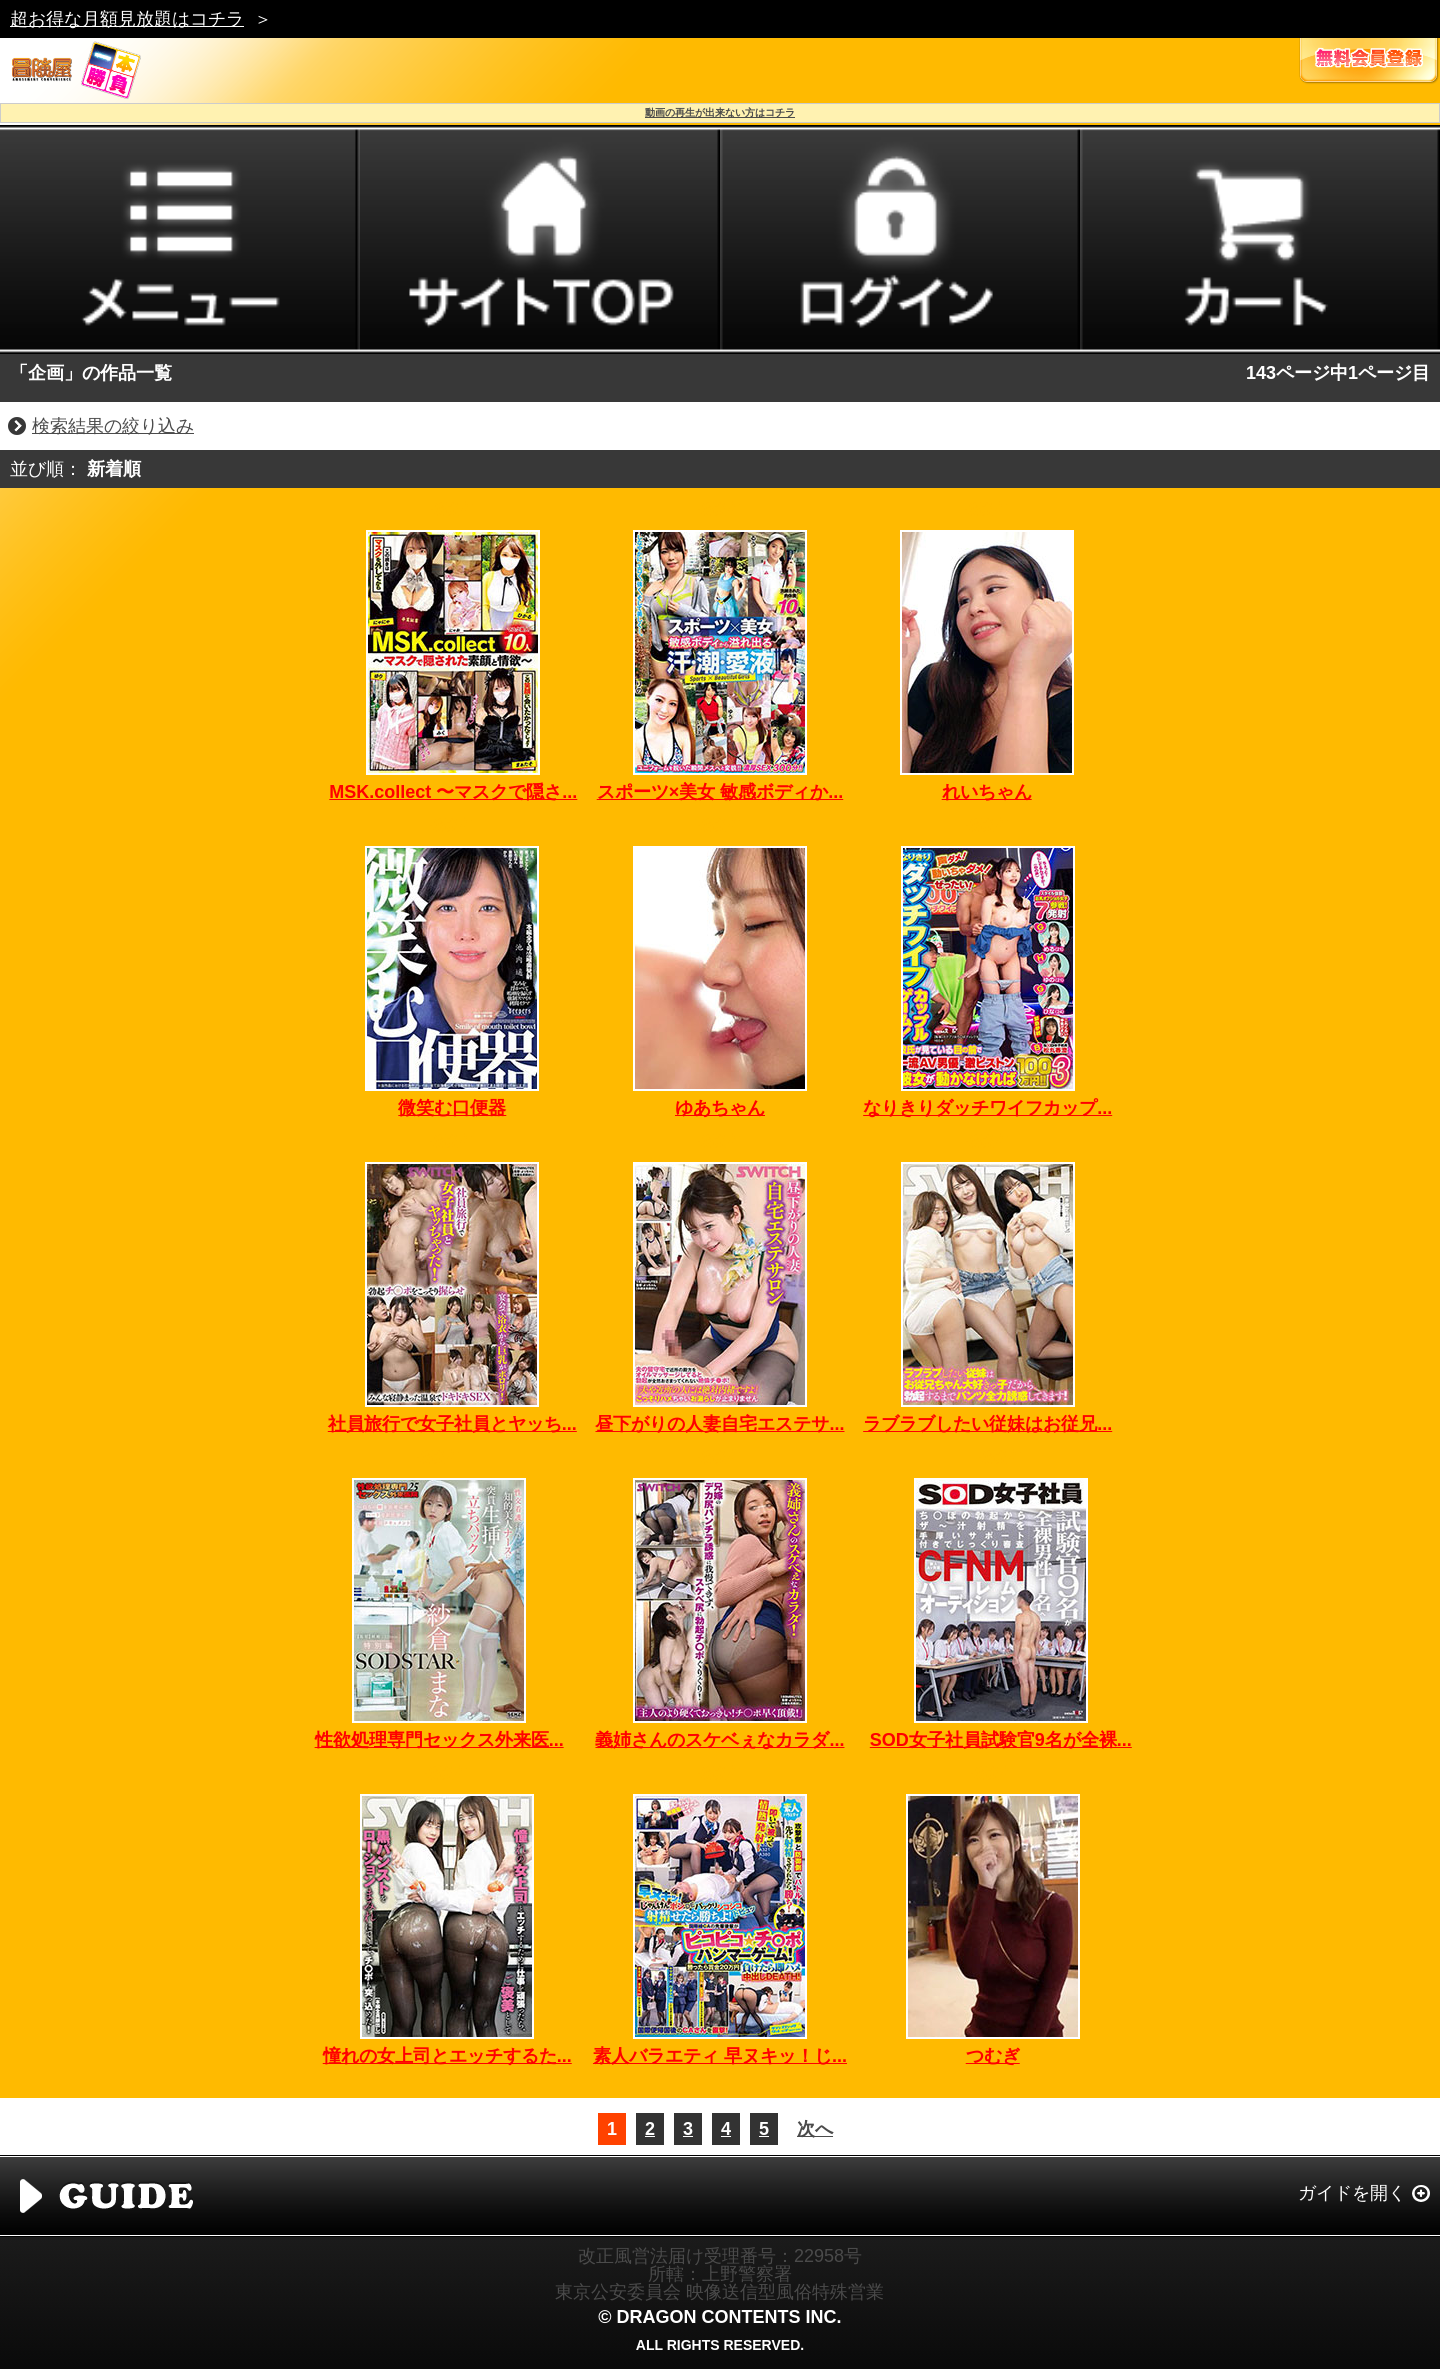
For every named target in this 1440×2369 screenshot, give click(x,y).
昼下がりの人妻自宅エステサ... (719, 1424)
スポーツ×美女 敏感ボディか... (720, 792)
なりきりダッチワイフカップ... (987, 1108)
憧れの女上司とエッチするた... (447, 2056)
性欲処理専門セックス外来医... (439, 1740)
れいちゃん (987, 792)
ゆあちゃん (720, 1108)
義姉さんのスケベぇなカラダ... (719, 1740)
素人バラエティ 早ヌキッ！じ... (720, 2056)
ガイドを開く (1352, 2193)
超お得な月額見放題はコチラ (127, 19)
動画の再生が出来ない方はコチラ (720, 112)
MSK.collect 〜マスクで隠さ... (453, 792)
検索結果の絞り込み (113, 426)
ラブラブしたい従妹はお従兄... (987, 1424)
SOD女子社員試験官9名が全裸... (1001, 1740)
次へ (815, 2129)
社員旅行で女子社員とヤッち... (452, 1424)
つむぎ (993, 2056)
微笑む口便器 (452, 1108)
